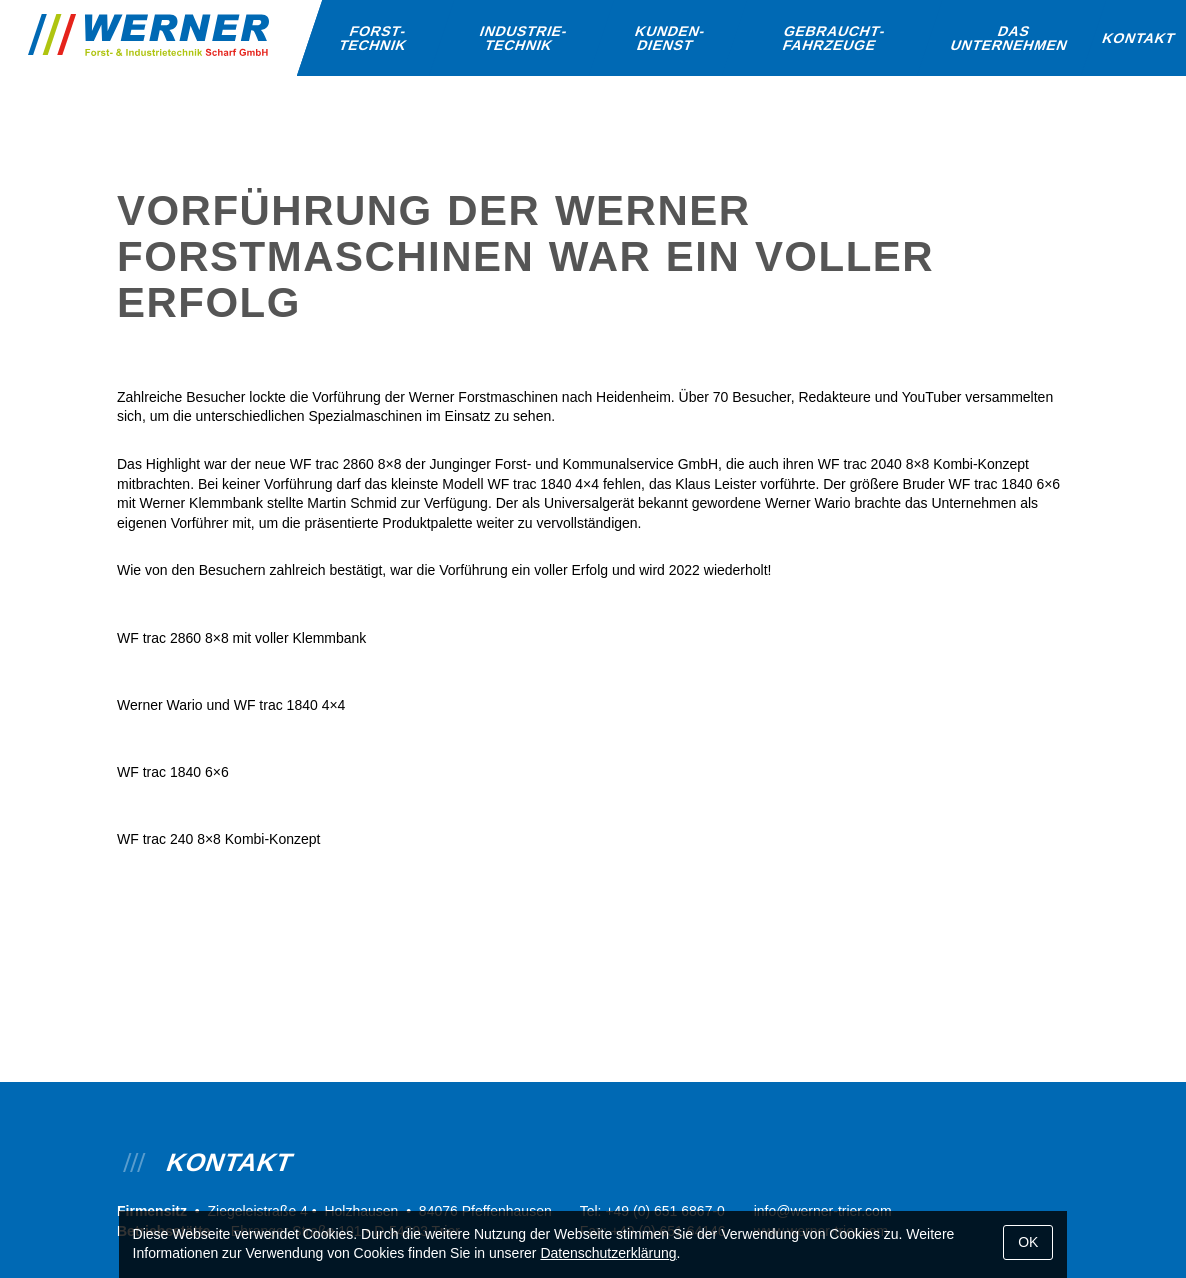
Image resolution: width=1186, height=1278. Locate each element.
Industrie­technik (524, 38)
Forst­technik (373, 38)
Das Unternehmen (1010, 38)
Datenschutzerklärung (608, 1253)
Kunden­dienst (670, 38)
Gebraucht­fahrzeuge (834, 38)
